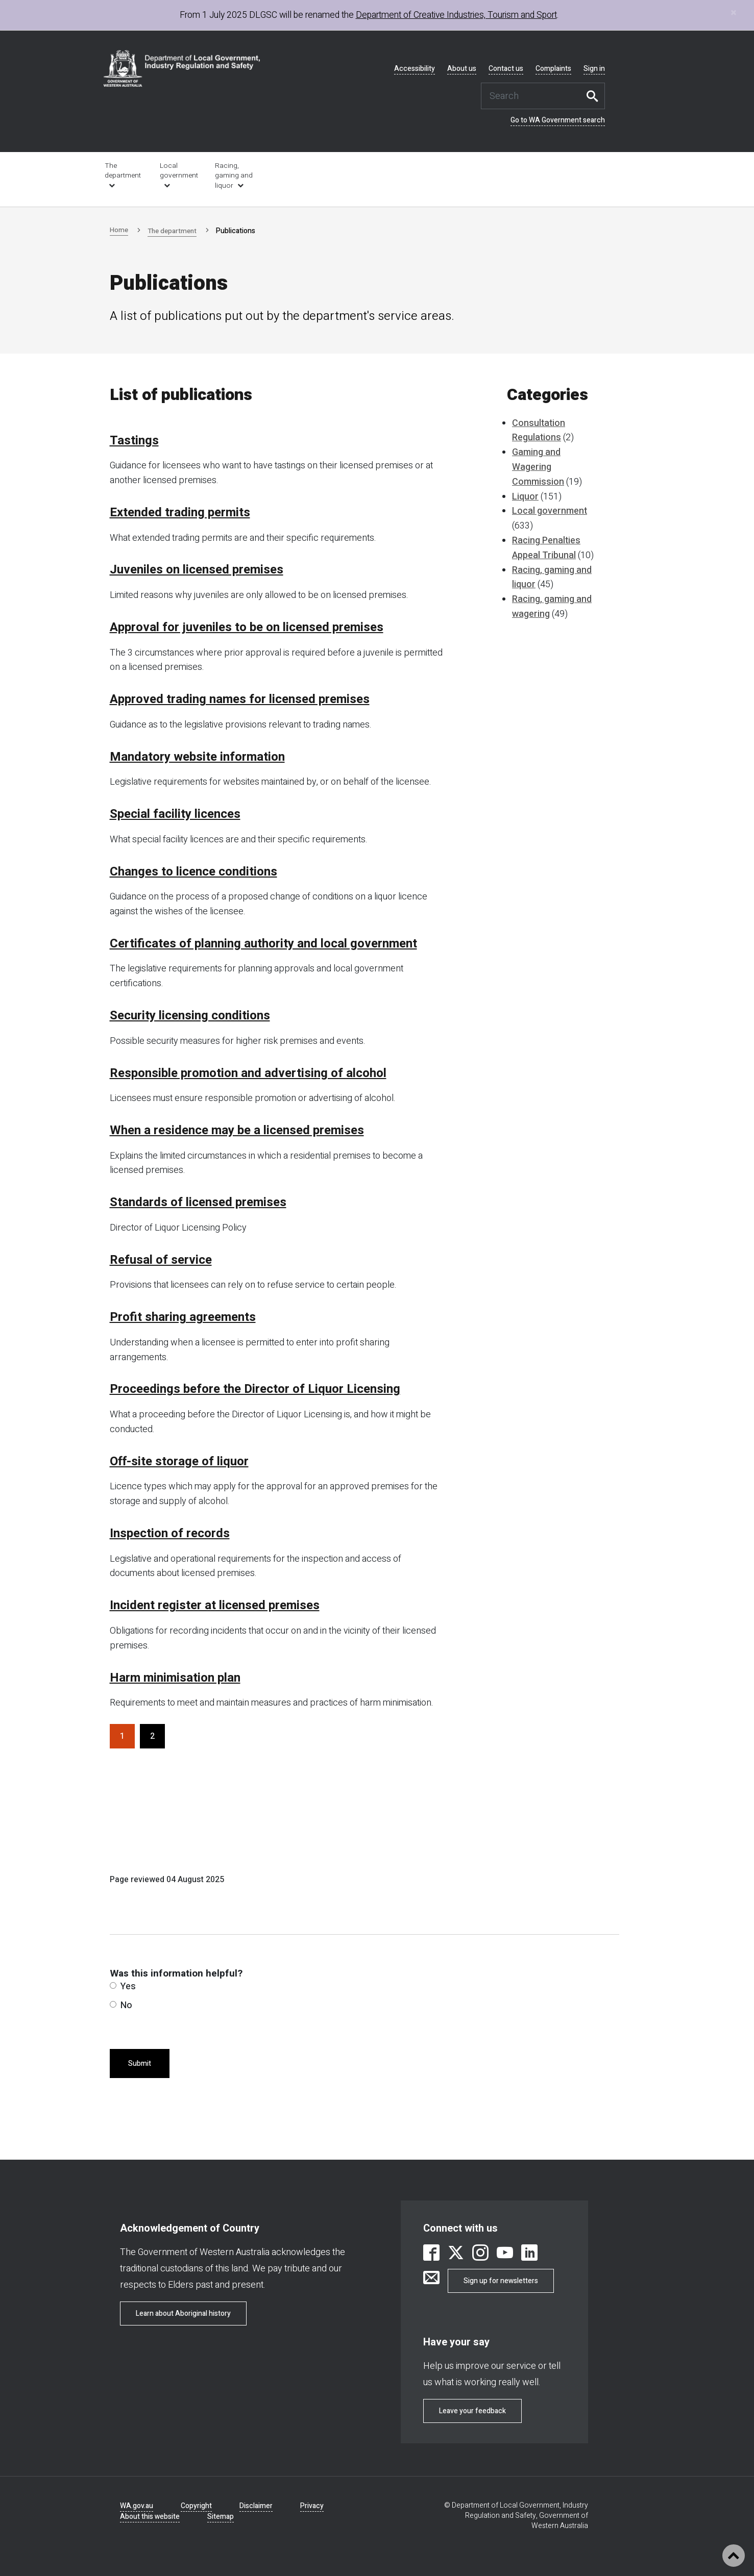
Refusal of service (161, 1260)
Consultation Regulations (538, 430)
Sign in (594, 69)
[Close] (734, 12)
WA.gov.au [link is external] (136, 2505)
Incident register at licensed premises (215, 1605)
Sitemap (220, 2516)
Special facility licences (175, 814)
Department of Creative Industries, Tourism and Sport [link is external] (456, 15)
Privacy (312, 2505)
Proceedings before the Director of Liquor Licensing (255, 1389)
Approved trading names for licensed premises (240, 699)
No (121, 2005)
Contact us (506, 69)
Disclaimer (256, 2505)
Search (595, 96)
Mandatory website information (197, 757)
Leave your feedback (472, 2411)
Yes (123, 1986)
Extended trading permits (180, 513)
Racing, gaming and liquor (234, 176)
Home (119, 229)
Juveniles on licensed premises (196, 570)
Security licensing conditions (190, 1016)
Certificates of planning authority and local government (263, 944)
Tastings (134, 441)
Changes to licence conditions (193, 872)
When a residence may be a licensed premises (237, 1130)
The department (174, 231)
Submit (139, 2063)
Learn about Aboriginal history (183, 2313)
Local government (179, 171)
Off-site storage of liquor (179, 1462)
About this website (150, 2516)
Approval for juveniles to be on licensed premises (246, 627)
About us (461, 69)
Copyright (196, 2505)
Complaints (553, 69)
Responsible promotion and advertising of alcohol (248, 1073)
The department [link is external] (123, 171)
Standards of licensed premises (198, 1202)
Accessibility (414, 69)
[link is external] (431, 2254)
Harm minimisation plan (175, 1678)
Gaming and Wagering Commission (538, 467)
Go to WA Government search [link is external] (557, 120)
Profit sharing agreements (183, 1317)
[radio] (113, 1985)
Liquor (525, 497)
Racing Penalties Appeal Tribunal (546, 548)
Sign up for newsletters (501, 2280)
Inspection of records (170, 1533)
